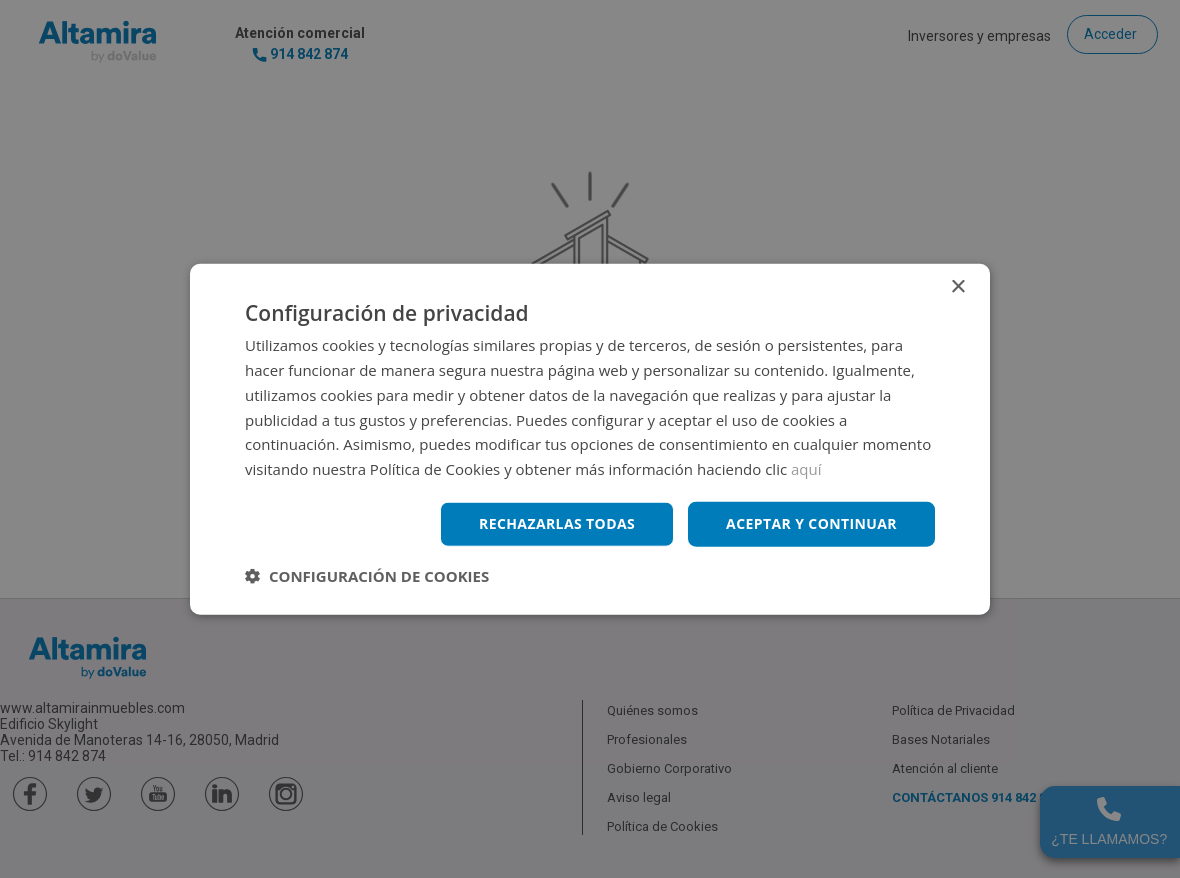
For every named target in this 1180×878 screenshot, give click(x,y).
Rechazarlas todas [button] (557, 523)
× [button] (957, 287)
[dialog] (590, 439)
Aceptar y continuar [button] (811, 523)
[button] (367, 575)
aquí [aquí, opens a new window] (806, 469)
